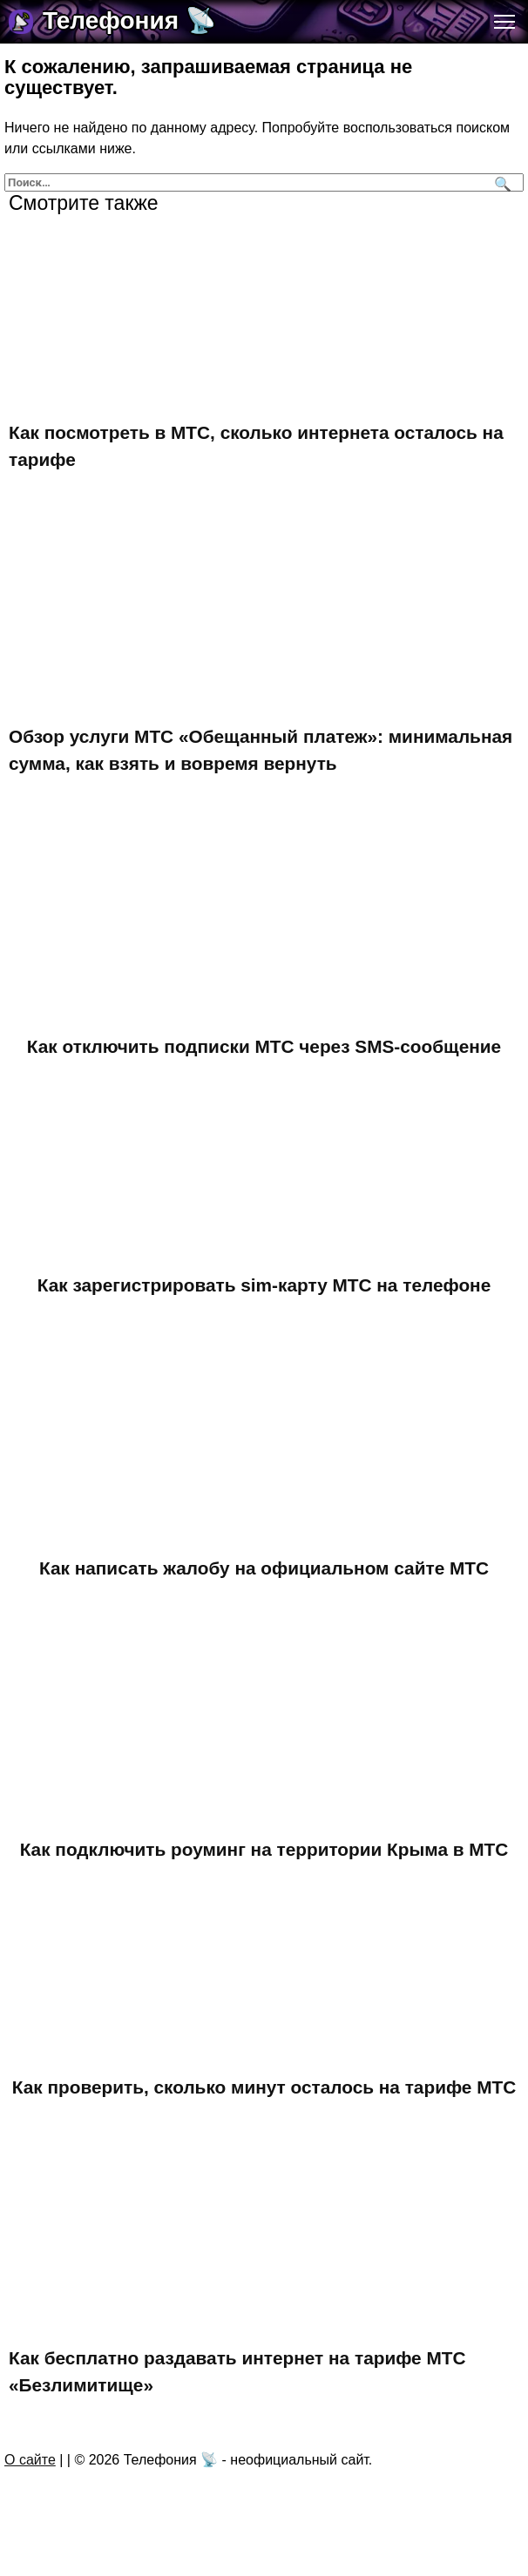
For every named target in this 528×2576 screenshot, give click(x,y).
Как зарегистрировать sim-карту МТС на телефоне (264, 1285)
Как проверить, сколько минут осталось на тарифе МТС (264, 2087)
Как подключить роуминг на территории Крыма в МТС (264, 1849)
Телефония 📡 (129, 20)
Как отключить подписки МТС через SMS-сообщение (264, 1046)
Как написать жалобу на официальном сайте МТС (264, 1568)
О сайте (30, 2459)
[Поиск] (500, 182)
